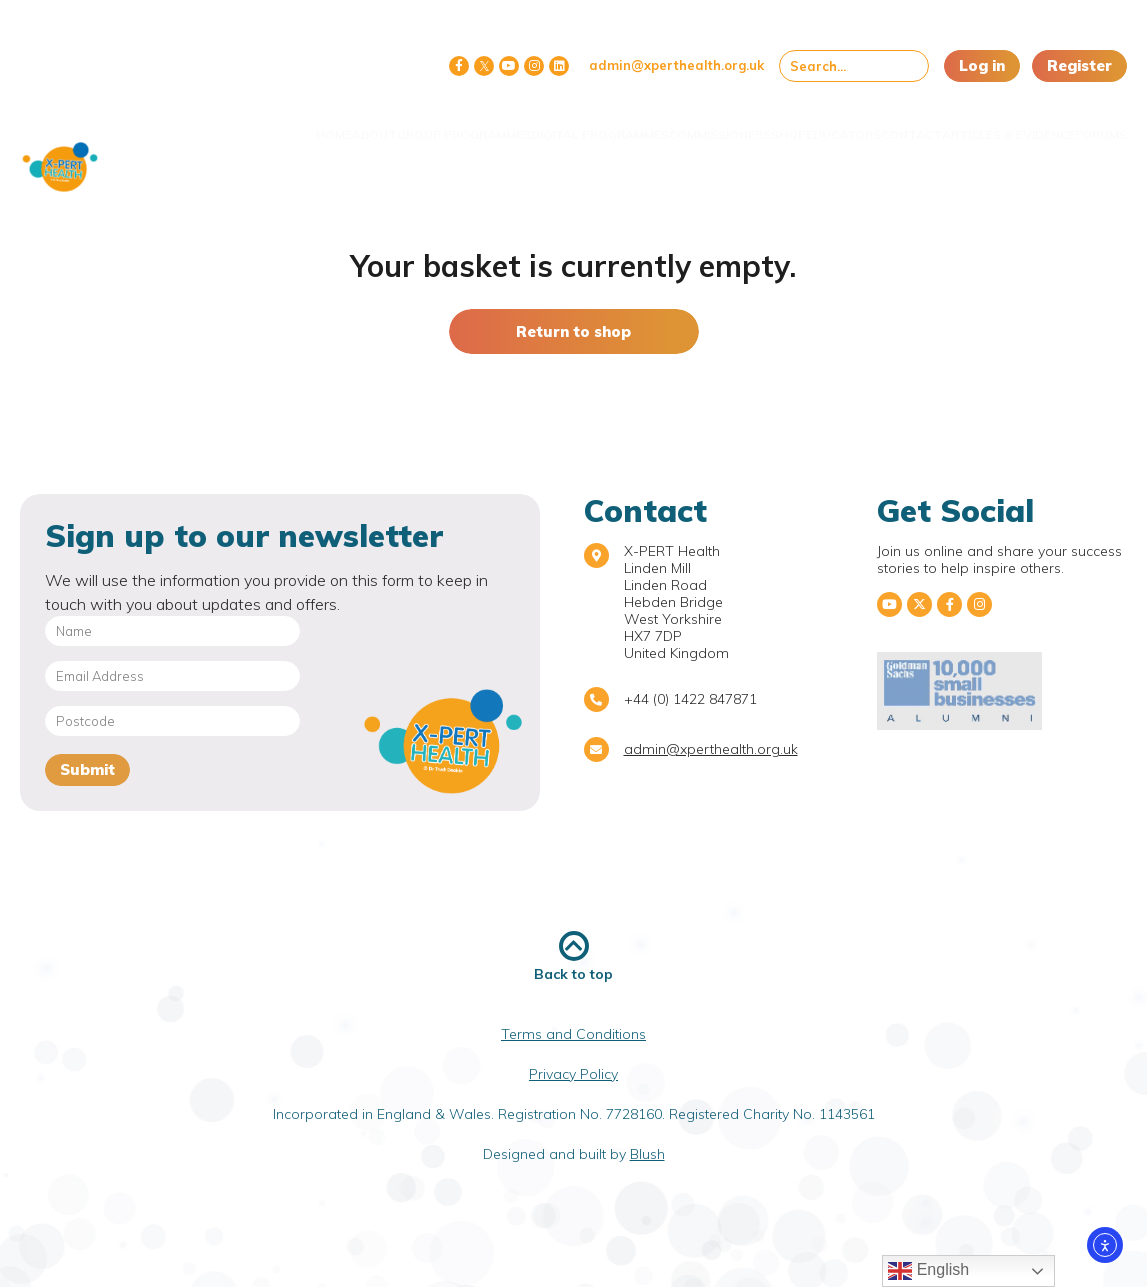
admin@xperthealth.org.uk (676, 65)
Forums (1086, 122)
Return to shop (573, 331)
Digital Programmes (484, 130)
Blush (647, 1154)
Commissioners (627, 122)
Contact (878, 122)
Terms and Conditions (573, 1034)
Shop (715, 122)
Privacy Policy (573, 1074)
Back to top (573, 956)
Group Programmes (352, 130)
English (928, 1271)
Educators (790, 122)
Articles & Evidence (964, 130)
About (266, 122)
